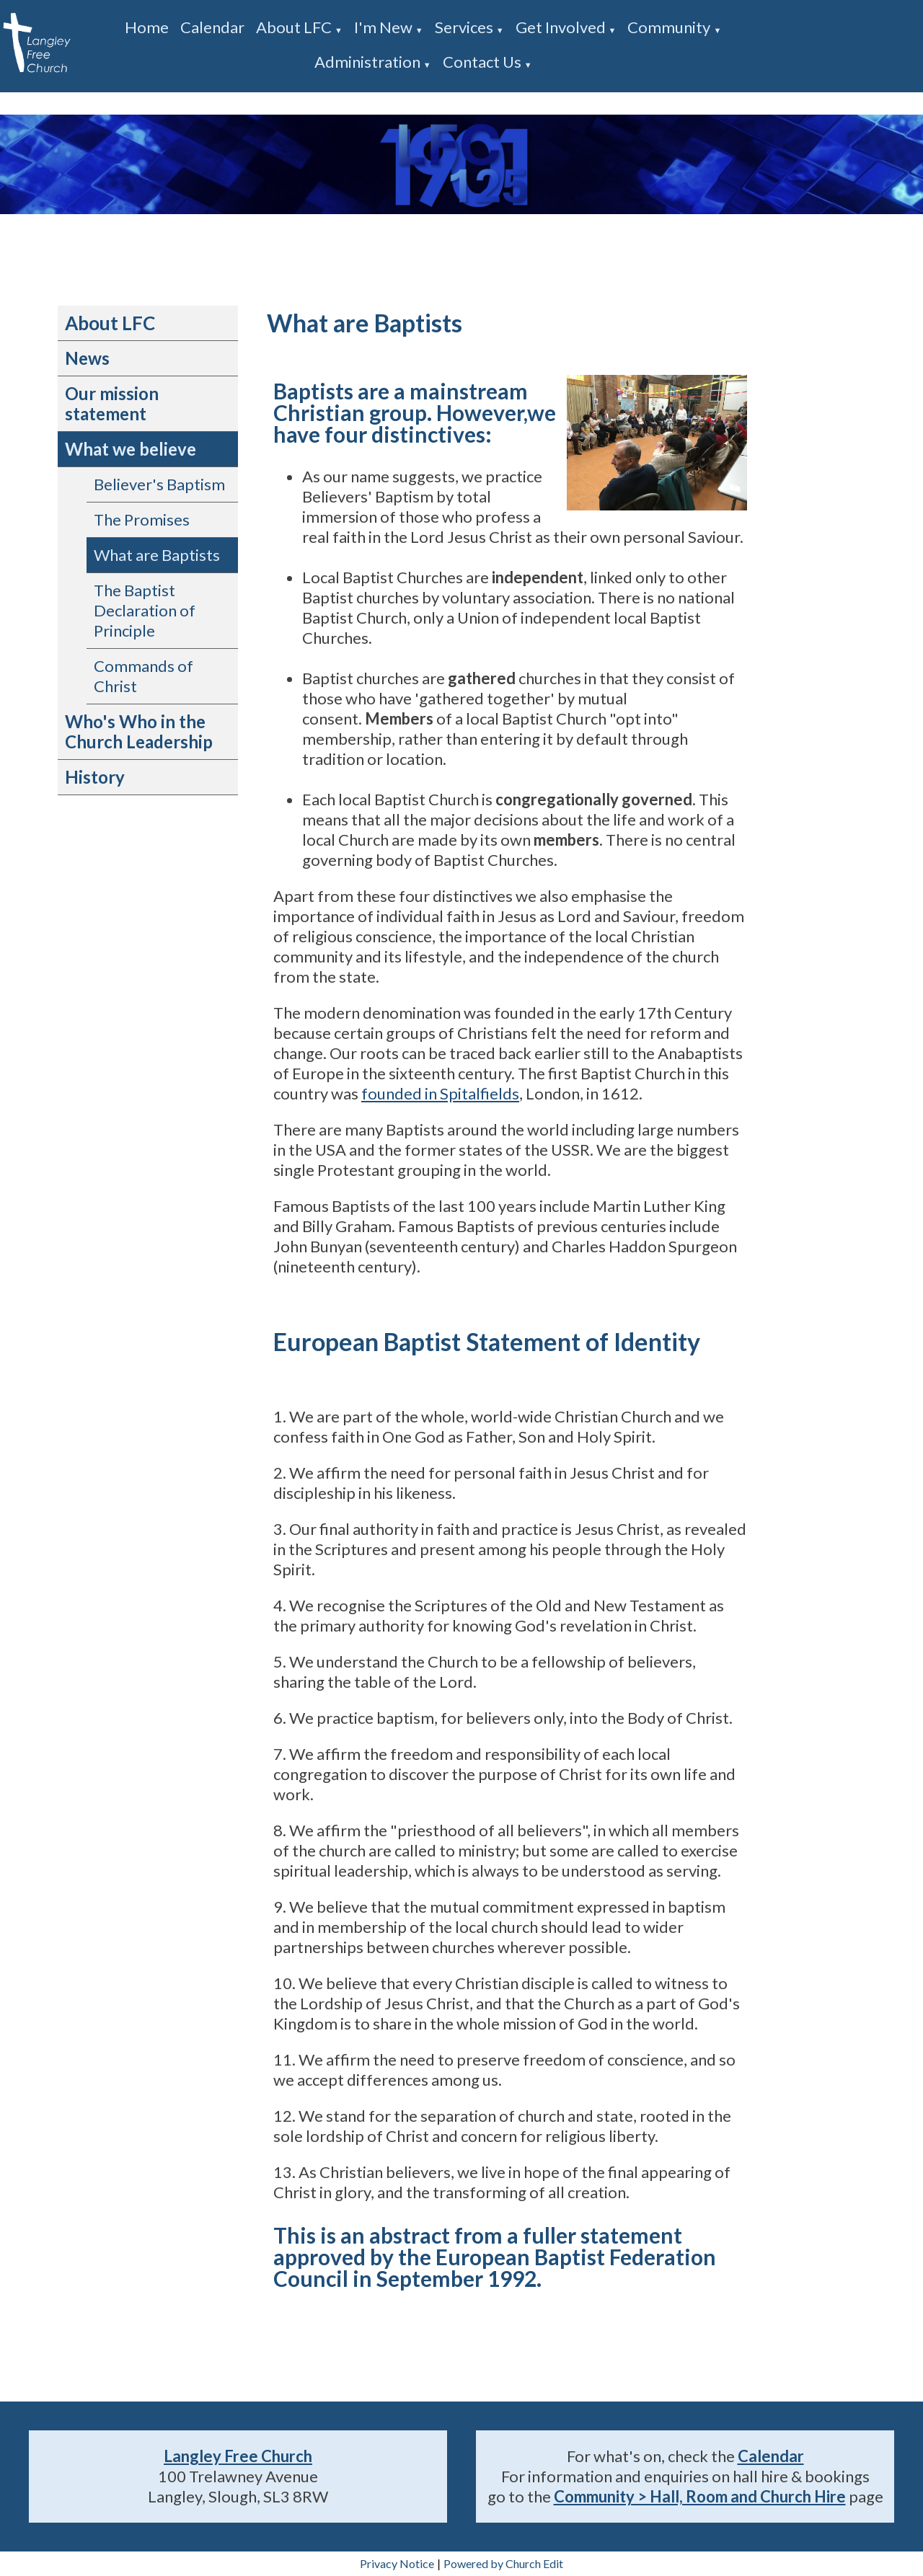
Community (668, 27)
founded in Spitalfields (440, 1093)
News (87, 358)
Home (147, 27)
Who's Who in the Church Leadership (139, 731)
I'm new (383, 27)
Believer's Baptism (159, 484)
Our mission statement (112, 403)
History (95, 776)
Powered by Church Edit (503, 2563)
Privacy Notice (397, 2563)
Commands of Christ (143, 676)
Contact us (482, 61)
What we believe (130, 448)
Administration (367, 61)
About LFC (294, 27)
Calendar (212, 27)
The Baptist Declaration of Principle (144, 610)
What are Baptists (157, 555)
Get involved (561, 27)
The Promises (142, 519)
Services (464, 27)
